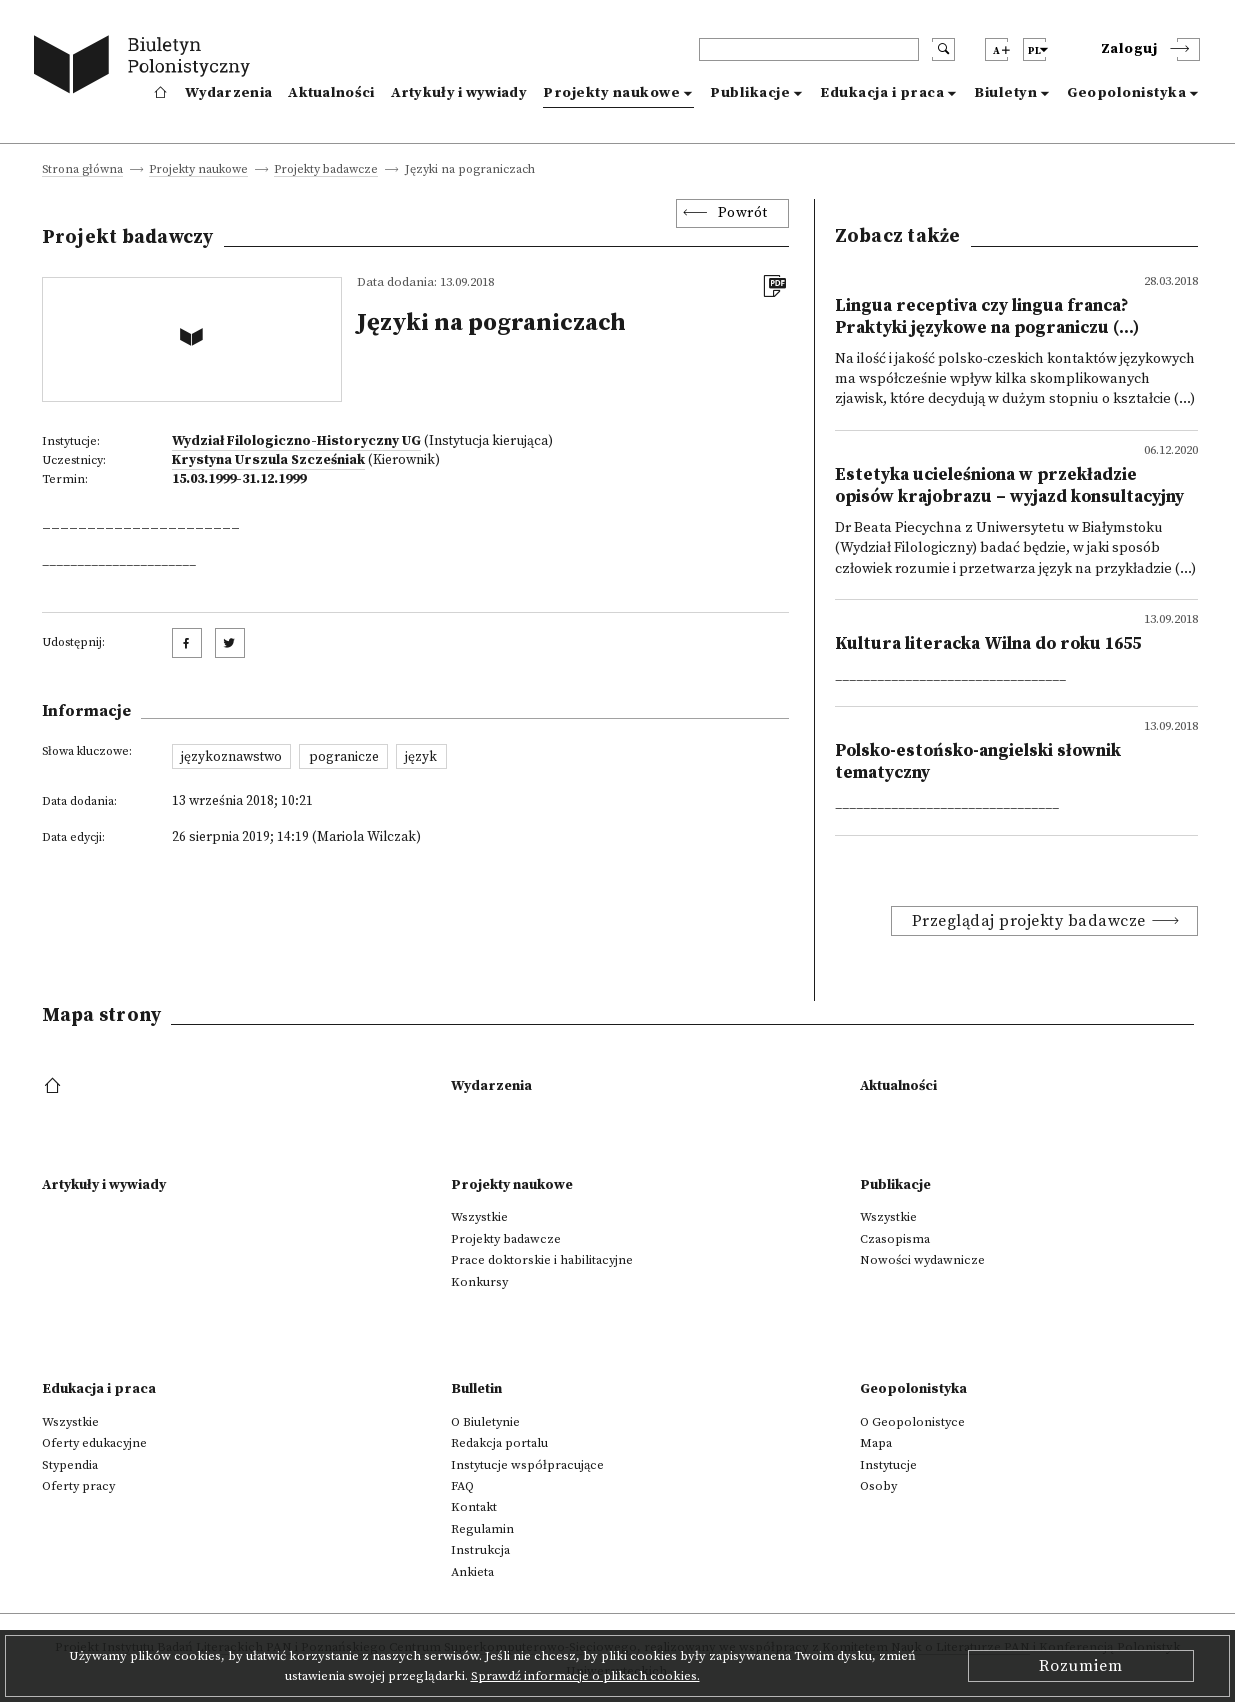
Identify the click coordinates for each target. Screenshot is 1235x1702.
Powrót (743, 213)
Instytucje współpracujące (527, 1465)
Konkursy (479, 1282)
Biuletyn (1005, 93)
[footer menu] (54, 1087)
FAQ (462, 1486)
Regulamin (482, 1529)
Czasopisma (895, 1239)
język (421, 757)
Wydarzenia (228, 93)
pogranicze (344, 757)
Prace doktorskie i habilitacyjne (542, 1260)
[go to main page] (146, 67)
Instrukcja (480, 1550)
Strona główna (82, 170)
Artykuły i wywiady (459, 93)
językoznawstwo (231, 757)
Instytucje (888, 1465)
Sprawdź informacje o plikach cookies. (585, 1676)
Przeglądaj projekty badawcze (1029, 921)
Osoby (878, 1486)
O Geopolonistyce (912, 1422)
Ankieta (472, 1572)
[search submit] (943, 49)
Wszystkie (479, 1217)
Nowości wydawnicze (922, 1260)
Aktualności (331, 93)
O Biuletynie (485, 1422)
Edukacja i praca (882, 93)
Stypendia (70, 1465)
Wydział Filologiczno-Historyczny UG (296, 441)
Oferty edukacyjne (94, 1443)
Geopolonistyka (1126, 93)
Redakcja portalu (499, 1443)
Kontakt (474, 1507)
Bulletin (476, 1389)
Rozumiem (1081, 1666)
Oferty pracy (78, 1486)
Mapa (876, 1443)
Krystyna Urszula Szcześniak (268, 460)
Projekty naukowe (611, 93)
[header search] (809, 49)
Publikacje (750, 93)
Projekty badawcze (326, 170)
